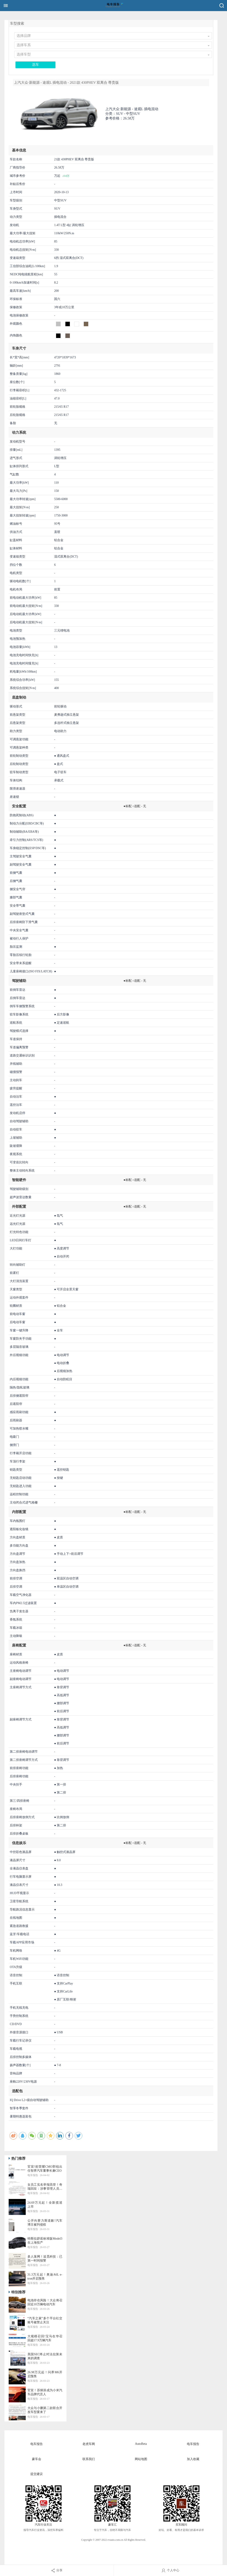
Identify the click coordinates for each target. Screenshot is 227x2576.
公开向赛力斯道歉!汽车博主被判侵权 (44, 2222)
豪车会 (36, 2459)
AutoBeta (141, 2443)
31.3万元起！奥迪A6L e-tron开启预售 (44, 2276)
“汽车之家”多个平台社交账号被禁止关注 (44, 2320)
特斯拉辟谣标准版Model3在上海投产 (44, 2240)
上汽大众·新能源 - (131, 109)
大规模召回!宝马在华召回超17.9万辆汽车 (44, 2338)
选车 (35, 64)
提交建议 (36, 2474)
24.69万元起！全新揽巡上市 (44, 2204)
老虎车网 (88, 2444)
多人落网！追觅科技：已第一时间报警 (44, 2258)
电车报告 (36, 2444)
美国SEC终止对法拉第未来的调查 (44, 2356)
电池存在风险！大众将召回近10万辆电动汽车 (44, 2302)
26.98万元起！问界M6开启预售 (44, 2374)
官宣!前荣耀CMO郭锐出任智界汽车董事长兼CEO (44, 2168)
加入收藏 (193, 2459)
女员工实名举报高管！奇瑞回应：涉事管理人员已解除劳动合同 (44, 2187)
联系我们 (88, 2459)
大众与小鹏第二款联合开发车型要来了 (44, 2410)
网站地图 (141, 2459)
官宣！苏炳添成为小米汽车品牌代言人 (44, 2392)
